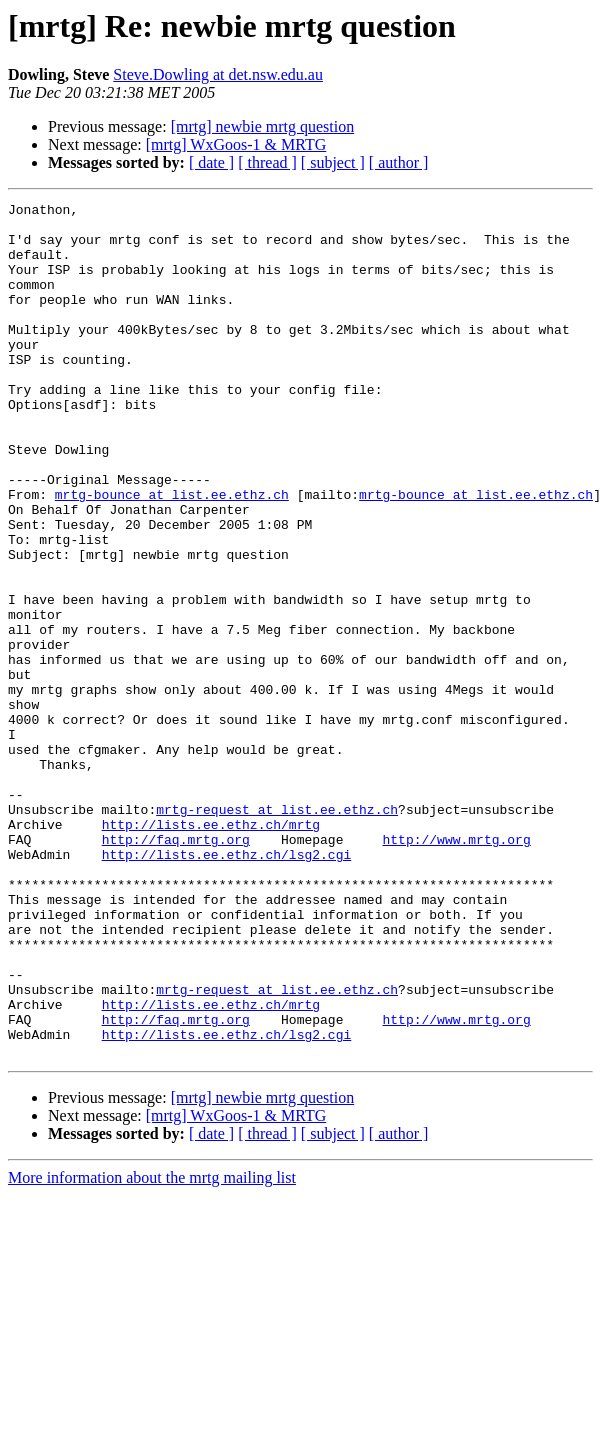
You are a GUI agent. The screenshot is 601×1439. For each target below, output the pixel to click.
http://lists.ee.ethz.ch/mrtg (211, 950)
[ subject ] (333, 162)
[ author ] (399, 162)
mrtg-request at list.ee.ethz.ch (277, 932)
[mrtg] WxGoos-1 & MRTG (236, 144)
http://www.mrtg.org (456, 968)
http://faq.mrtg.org (176, 968)
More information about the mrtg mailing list (152, 1348)
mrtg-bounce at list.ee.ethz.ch (172, 554)
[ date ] (211, 162)
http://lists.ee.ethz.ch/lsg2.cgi (227, 986)
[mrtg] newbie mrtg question (263, 126)
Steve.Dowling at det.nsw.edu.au (218, 74)
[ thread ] (267, 162)
